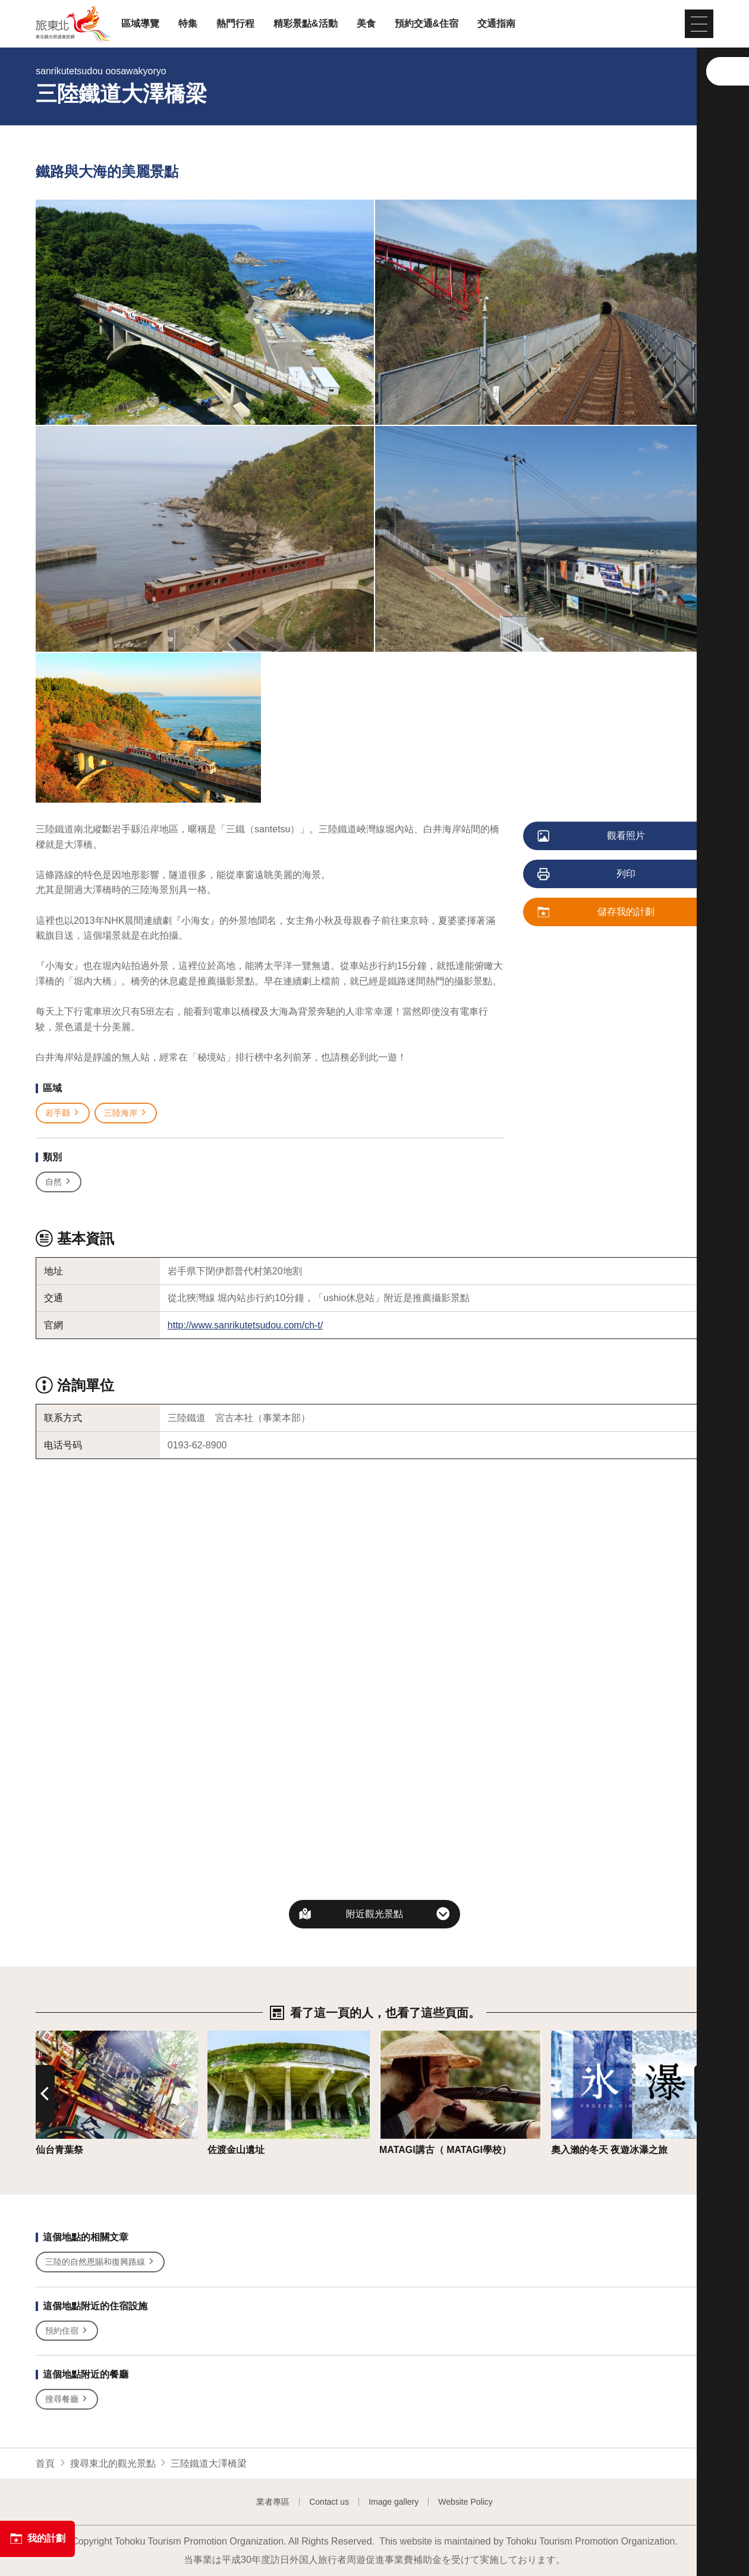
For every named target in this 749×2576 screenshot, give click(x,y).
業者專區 (272, 2502)
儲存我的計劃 (596, 912)
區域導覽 (140, 24)
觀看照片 (592, 836)
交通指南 (496, 24)
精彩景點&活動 (305, 24)
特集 (187, 24)
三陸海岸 (125, 1113)
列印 (587, 874)
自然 (58, 1182)
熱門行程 (235, 24)
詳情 (45, 2036)
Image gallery (393, 2502)
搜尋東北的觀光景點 (113, 2463)
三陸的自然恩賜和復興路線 (100, 2262)
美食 (366, 24)
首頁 (45, 2463)
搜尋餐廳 (67, 2399)
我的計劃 (37, 2538)
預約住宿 (67, 2331)
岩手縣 (62, 1113)
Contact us (329, 2502)
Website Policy (465, 2502)
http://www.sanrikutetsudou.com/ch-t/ (245, 1325)
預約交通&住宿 (427, 24)
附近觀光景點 (374, 1914)
